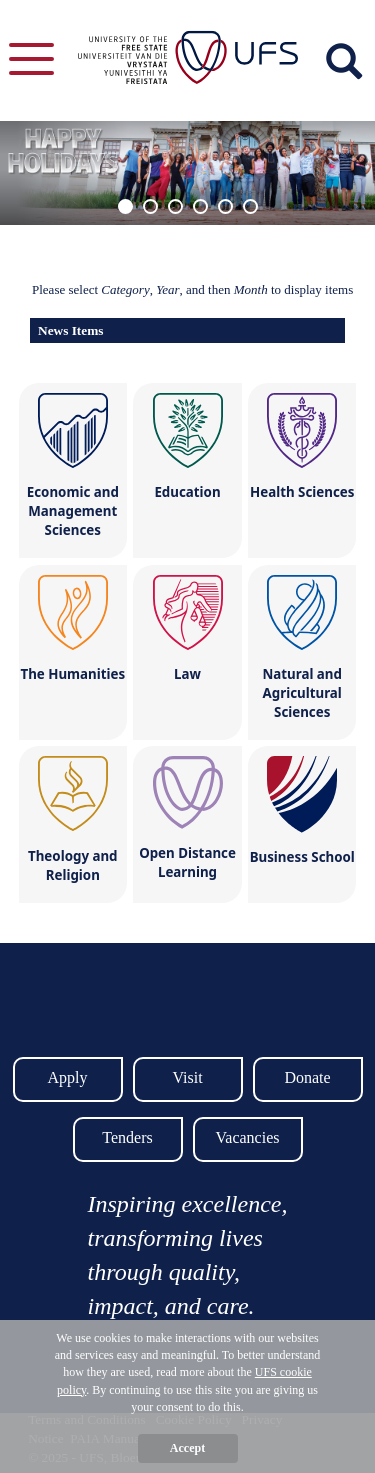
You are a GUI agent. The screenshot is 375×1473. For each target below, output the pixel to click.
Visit (187, 1077)
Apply (68, 1077)
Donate (307, 1077)
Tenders (127, 1137)
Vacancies (248, 1137)
